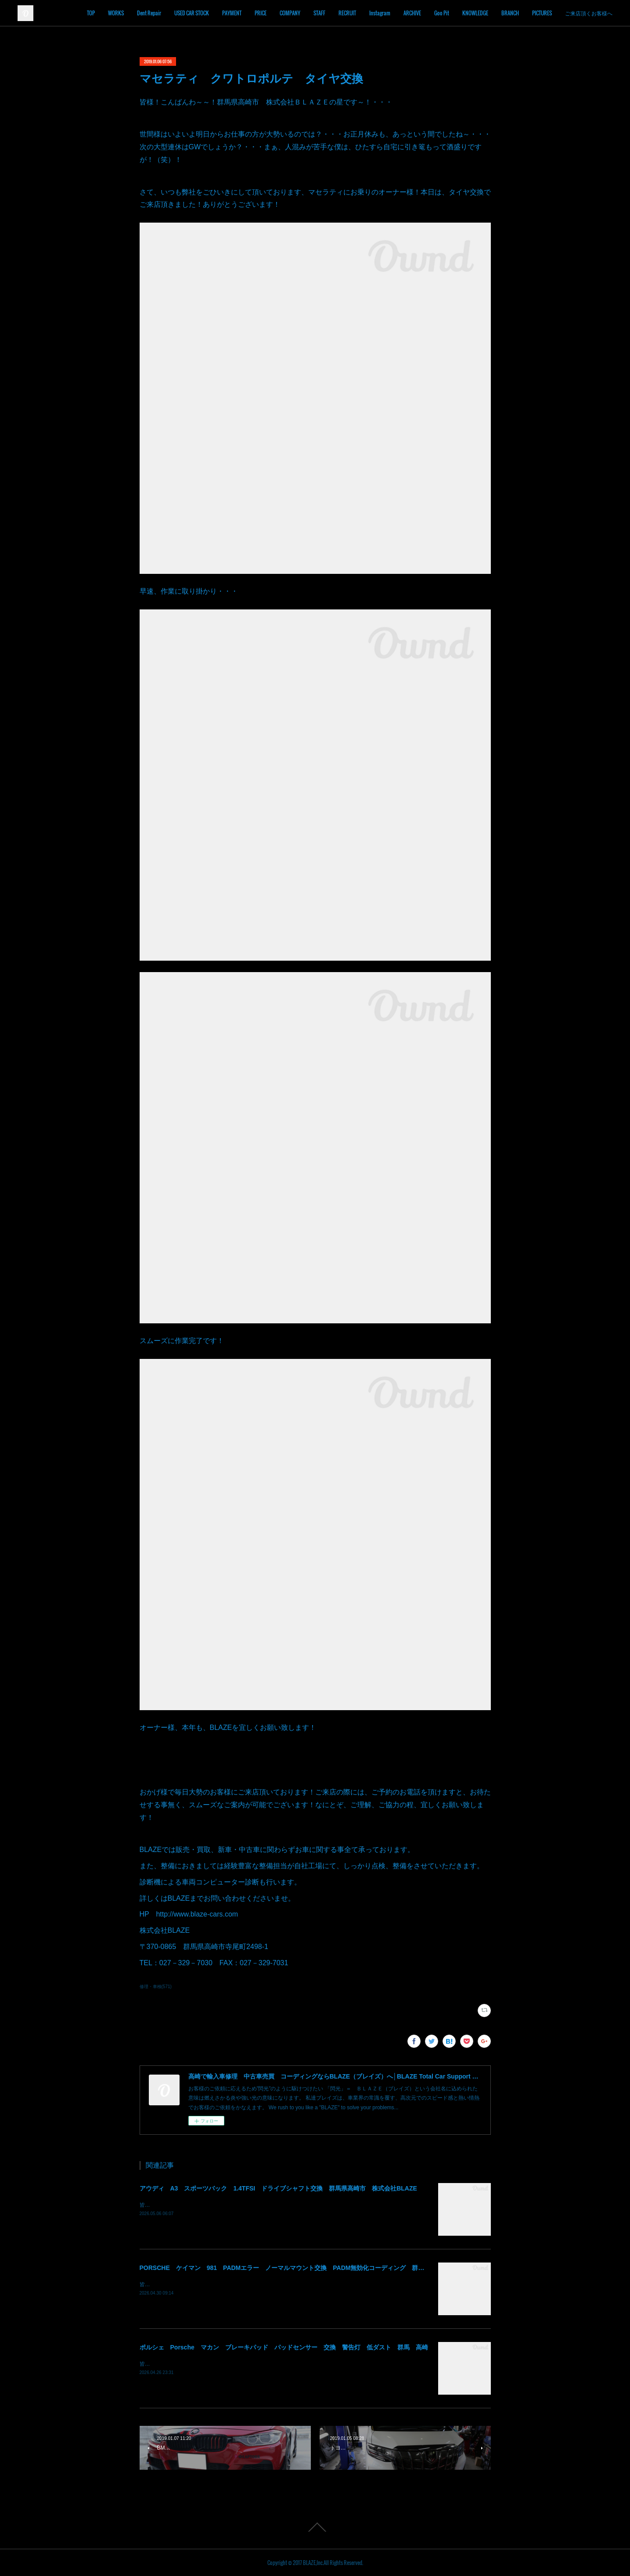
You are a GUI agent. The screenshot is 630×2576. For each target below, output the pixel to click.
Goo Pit (468, 13)
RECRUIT (374, 13)
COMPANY (317, 13)
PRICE (288, 13)
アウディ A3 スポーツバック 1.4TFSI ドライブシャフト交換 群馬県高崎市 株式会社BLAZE (278, 2188)
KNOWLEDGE (502, 13)
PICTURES (569, 13)
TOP (118, 13)
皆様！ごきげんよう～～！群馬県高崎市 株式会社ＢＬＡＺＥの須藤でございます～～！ (245, 2364)
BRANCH (537, 13)
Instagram (407, 13)
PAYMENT (259, 13)
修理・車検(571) (156, 1986)
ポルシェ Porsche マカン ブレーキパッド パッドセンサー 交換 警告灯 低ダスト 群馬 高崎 (284, 2347)
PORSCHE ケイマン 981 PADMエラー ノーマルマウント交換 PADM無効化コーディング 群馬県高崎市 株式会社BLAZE (320, 2267)
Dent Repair (176, 13)
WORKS (143, 13)
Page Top (315, 2527)
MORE (598, 13)
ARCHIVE (439, 13)
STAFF (347, 13)
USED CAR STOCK (219, 13)
